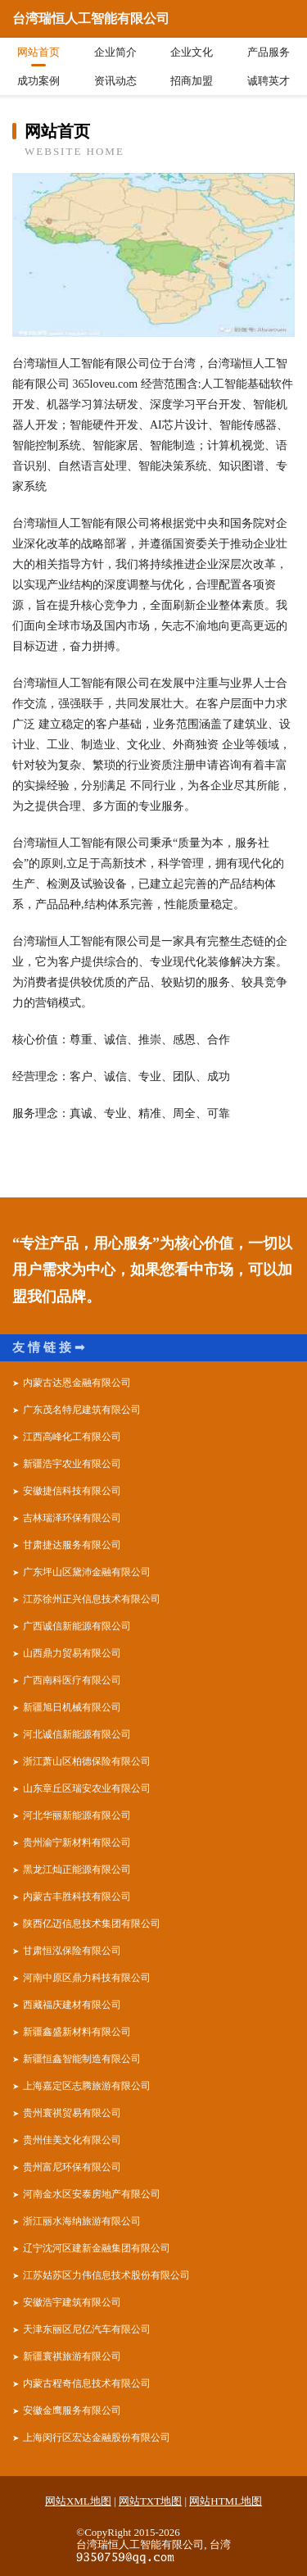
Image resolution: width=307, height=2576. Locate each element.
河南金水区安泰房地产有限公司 (91, 2194)
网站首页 (38, 52)
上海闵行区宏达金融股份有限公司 (96, 2437)
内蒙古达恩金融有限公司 (77, 1382)
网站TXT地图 (150, 2501)
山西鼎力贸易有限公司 (72, 1653)
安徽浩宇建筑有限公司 (72, 2302)
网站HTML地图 (225, 2501)
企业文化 (191, 52)
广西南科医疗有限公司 (72, 1680)
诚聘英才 (268, 81)
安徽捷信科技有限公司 (72, 1491)
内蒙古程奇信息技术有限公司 (87, 2383)
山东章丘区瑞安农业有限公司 (87, 1788)
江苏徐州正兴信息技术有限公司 (91, 1599)
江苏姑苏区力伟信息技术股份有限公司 (106, 2275)
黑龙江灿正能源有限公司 (77, 1869)
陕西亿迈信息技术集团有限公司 (91, 1923)
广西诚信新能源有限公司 (77, 1626)
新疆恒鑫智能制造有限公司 (82, 2059)
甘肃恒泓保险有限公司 (72, 1950)
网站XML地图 (78, 2501)
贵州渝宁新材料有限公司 (77, 1842)
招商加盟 (191, 81)
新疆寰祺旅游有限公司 (72, 2356)
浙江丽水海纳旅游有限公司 (82, 2221)
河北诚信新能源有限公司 (77, 1734)
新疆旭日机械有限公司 (72, 1707)
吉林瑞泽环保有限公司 (72, 1518)
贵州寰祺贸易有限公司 (72, 2113)
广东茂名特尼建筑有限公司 (82, 1409)
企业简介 (115, 52)
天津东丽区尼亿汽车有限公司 (87, 2329)
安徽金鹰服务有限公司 (72, 2410)
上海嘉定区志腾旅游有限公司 (87, 2086)
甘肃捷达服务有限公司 (72, 1545)
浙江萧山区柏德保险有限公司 (87, 1761)
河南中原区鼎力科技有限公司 (87, 1977)
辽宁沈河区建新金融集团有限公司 (96, 2248)
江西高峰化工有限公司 (72, 1436)
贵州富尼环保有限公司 (72, 2167)
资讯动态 (115, 81)
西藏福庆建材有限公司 (72, 2004)
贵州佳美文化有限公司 (72, 2140)
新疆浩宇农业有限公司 (72, 1464)
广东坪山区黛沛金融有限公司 (87, 1572)
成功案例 (38, 81)
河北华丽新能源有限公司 (77, 1815)
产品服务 (268, 52)
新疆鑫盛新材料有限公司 (77, 2032)
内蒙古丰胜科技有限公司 (77, 1896)
